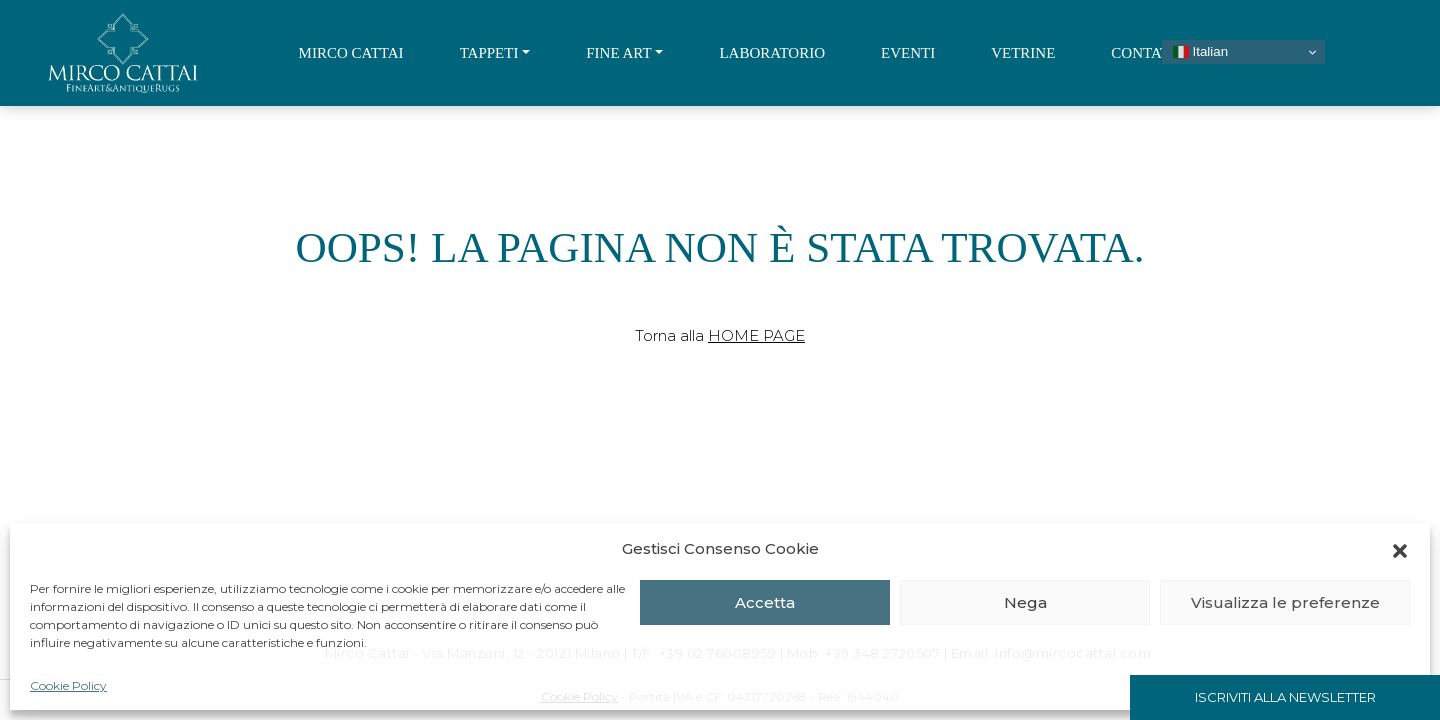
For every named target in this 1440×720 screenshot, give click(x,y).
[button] (1400, 549)
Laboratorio (772, 53)
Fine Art (618, 53)
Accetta (765, 602)
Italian (1200, 52)
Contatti (1147, 53)
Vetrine (1023, 53)
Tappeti (489, 53)
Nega (1025, 602)
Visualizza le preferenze (1285, 602)
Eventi (908, 53)
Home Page (756, 335)
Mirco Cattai (351, 53)
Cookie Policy (68, 685)
